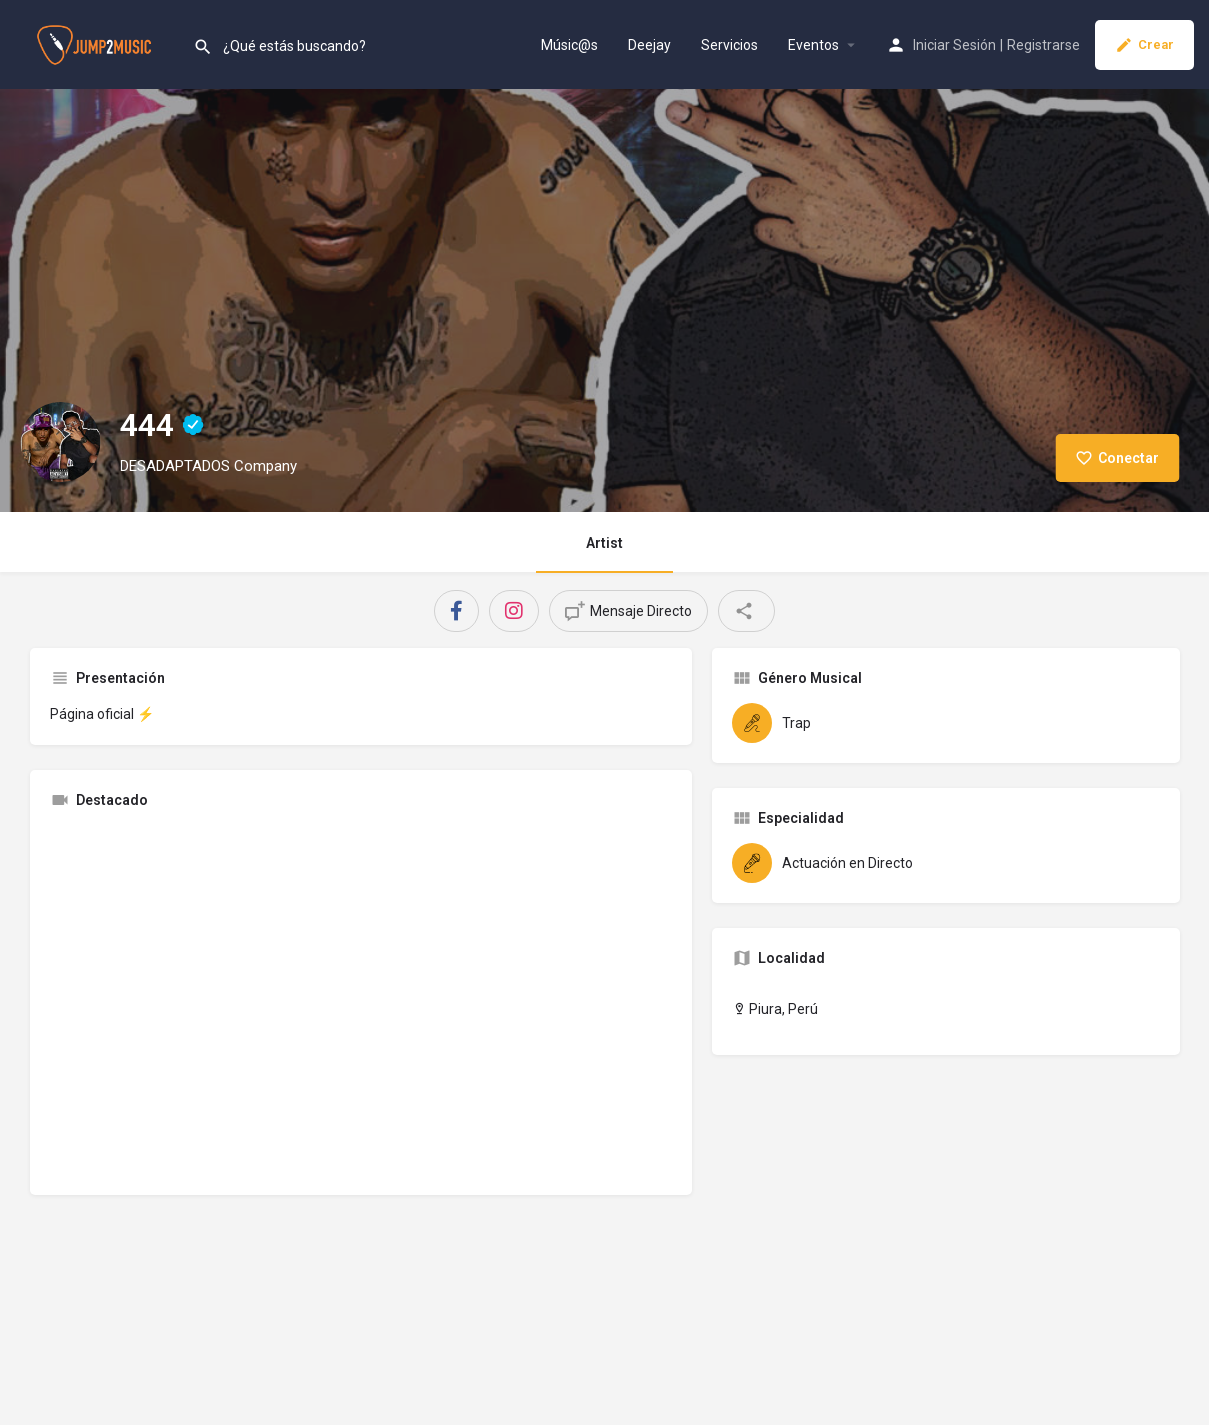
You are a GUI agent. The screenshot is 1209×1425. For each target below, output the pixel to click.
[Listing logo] (60, 442)
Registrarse (1043, 45)
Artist (604, 543)
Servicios (729, 45)
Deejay (649, 45)
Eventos (813, 45)
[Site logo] (96, 43)
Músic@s (569, 45)
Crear (1144, 45)
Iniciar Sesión (954, 45)
